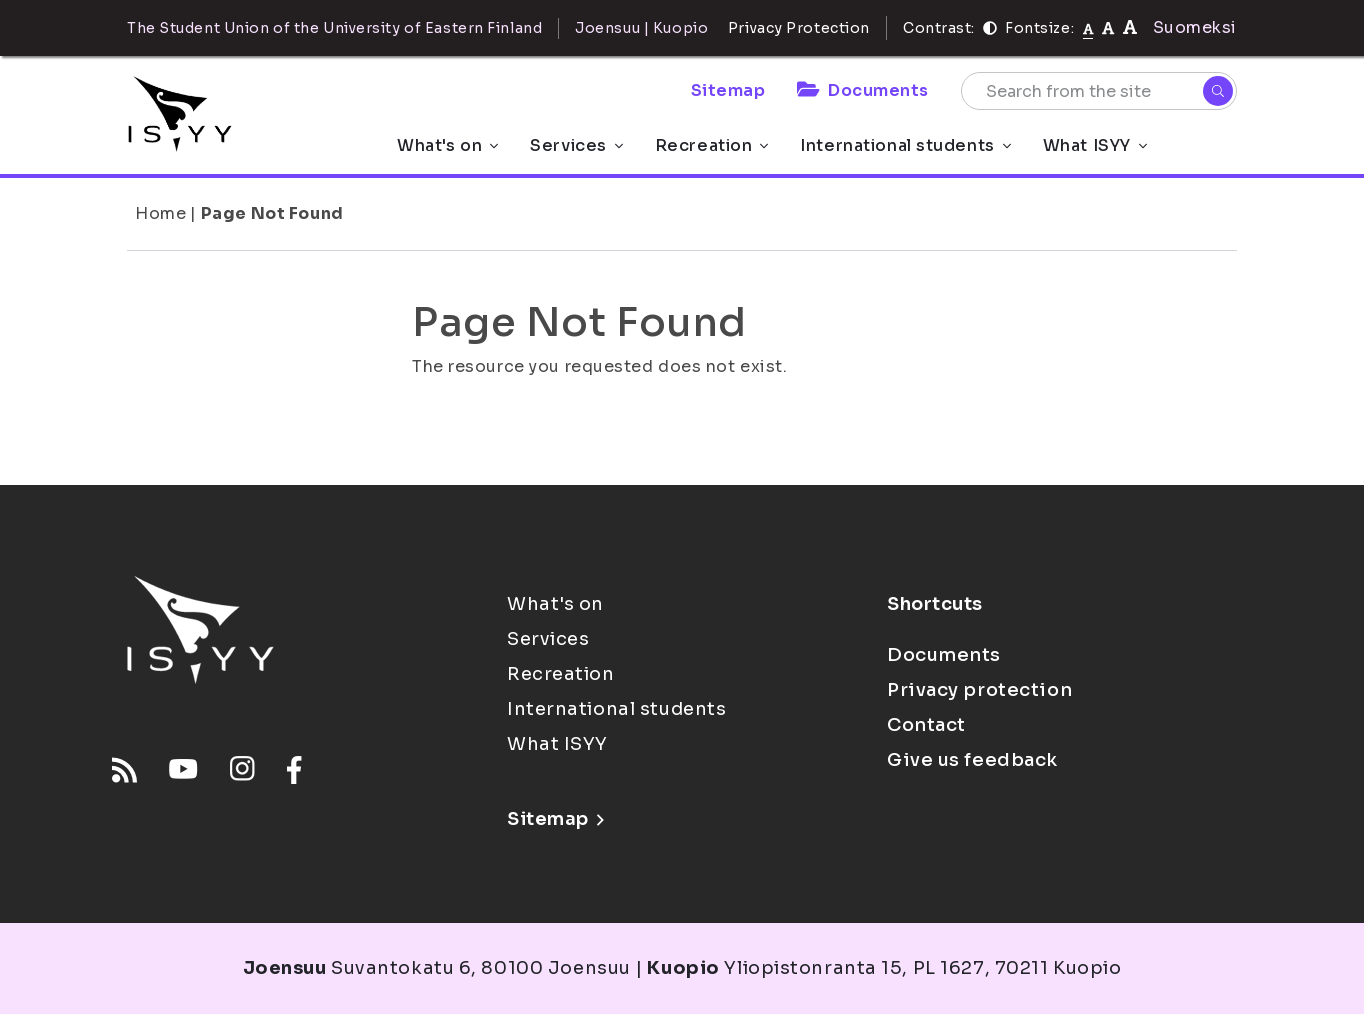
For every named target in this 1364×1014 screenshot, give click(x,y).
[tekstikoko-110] (1108, 27)
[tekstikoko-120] (1130, 27)
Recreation (712, 145)
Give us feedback (972, 760)
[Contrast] (990, 28)
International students (905, 145)
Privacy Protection (799, 28)
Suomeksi (1195, 27)
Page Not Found (272, 213)
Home (160, 213)
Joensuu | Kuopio (641, 28)
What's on (447, 145)
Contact (926, 725)
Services (576, 145)
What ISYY (1095, 145)
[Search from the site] (1099, 91)
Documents (863, 90)
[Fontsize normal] (1088, 28)
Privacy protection (979, 690)
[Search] (1218, 91)
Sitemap (728, 90)
